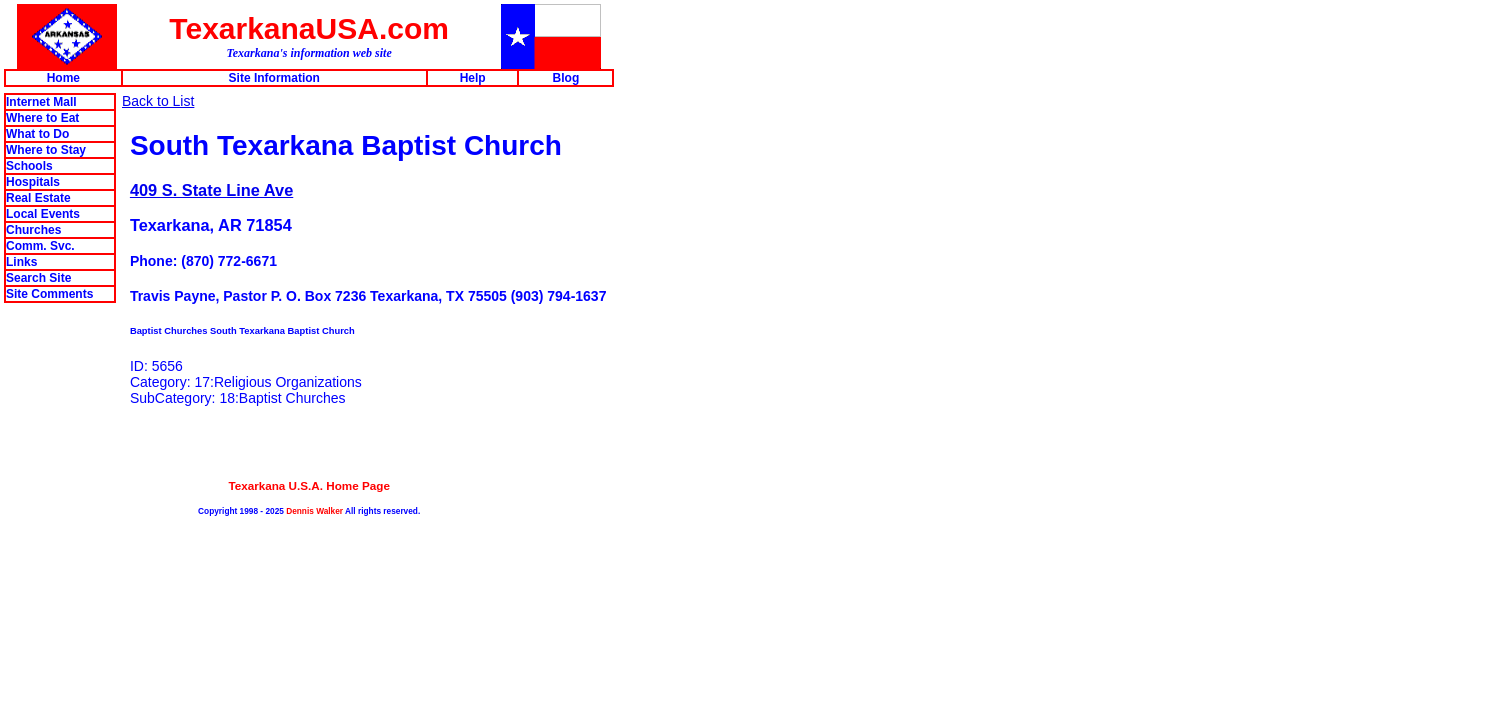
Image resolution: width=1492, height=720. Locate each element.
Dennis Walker (314, 511)
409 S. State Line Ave (211, 190)
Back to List (158, 101)
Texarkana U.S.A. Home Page (309, 485)
